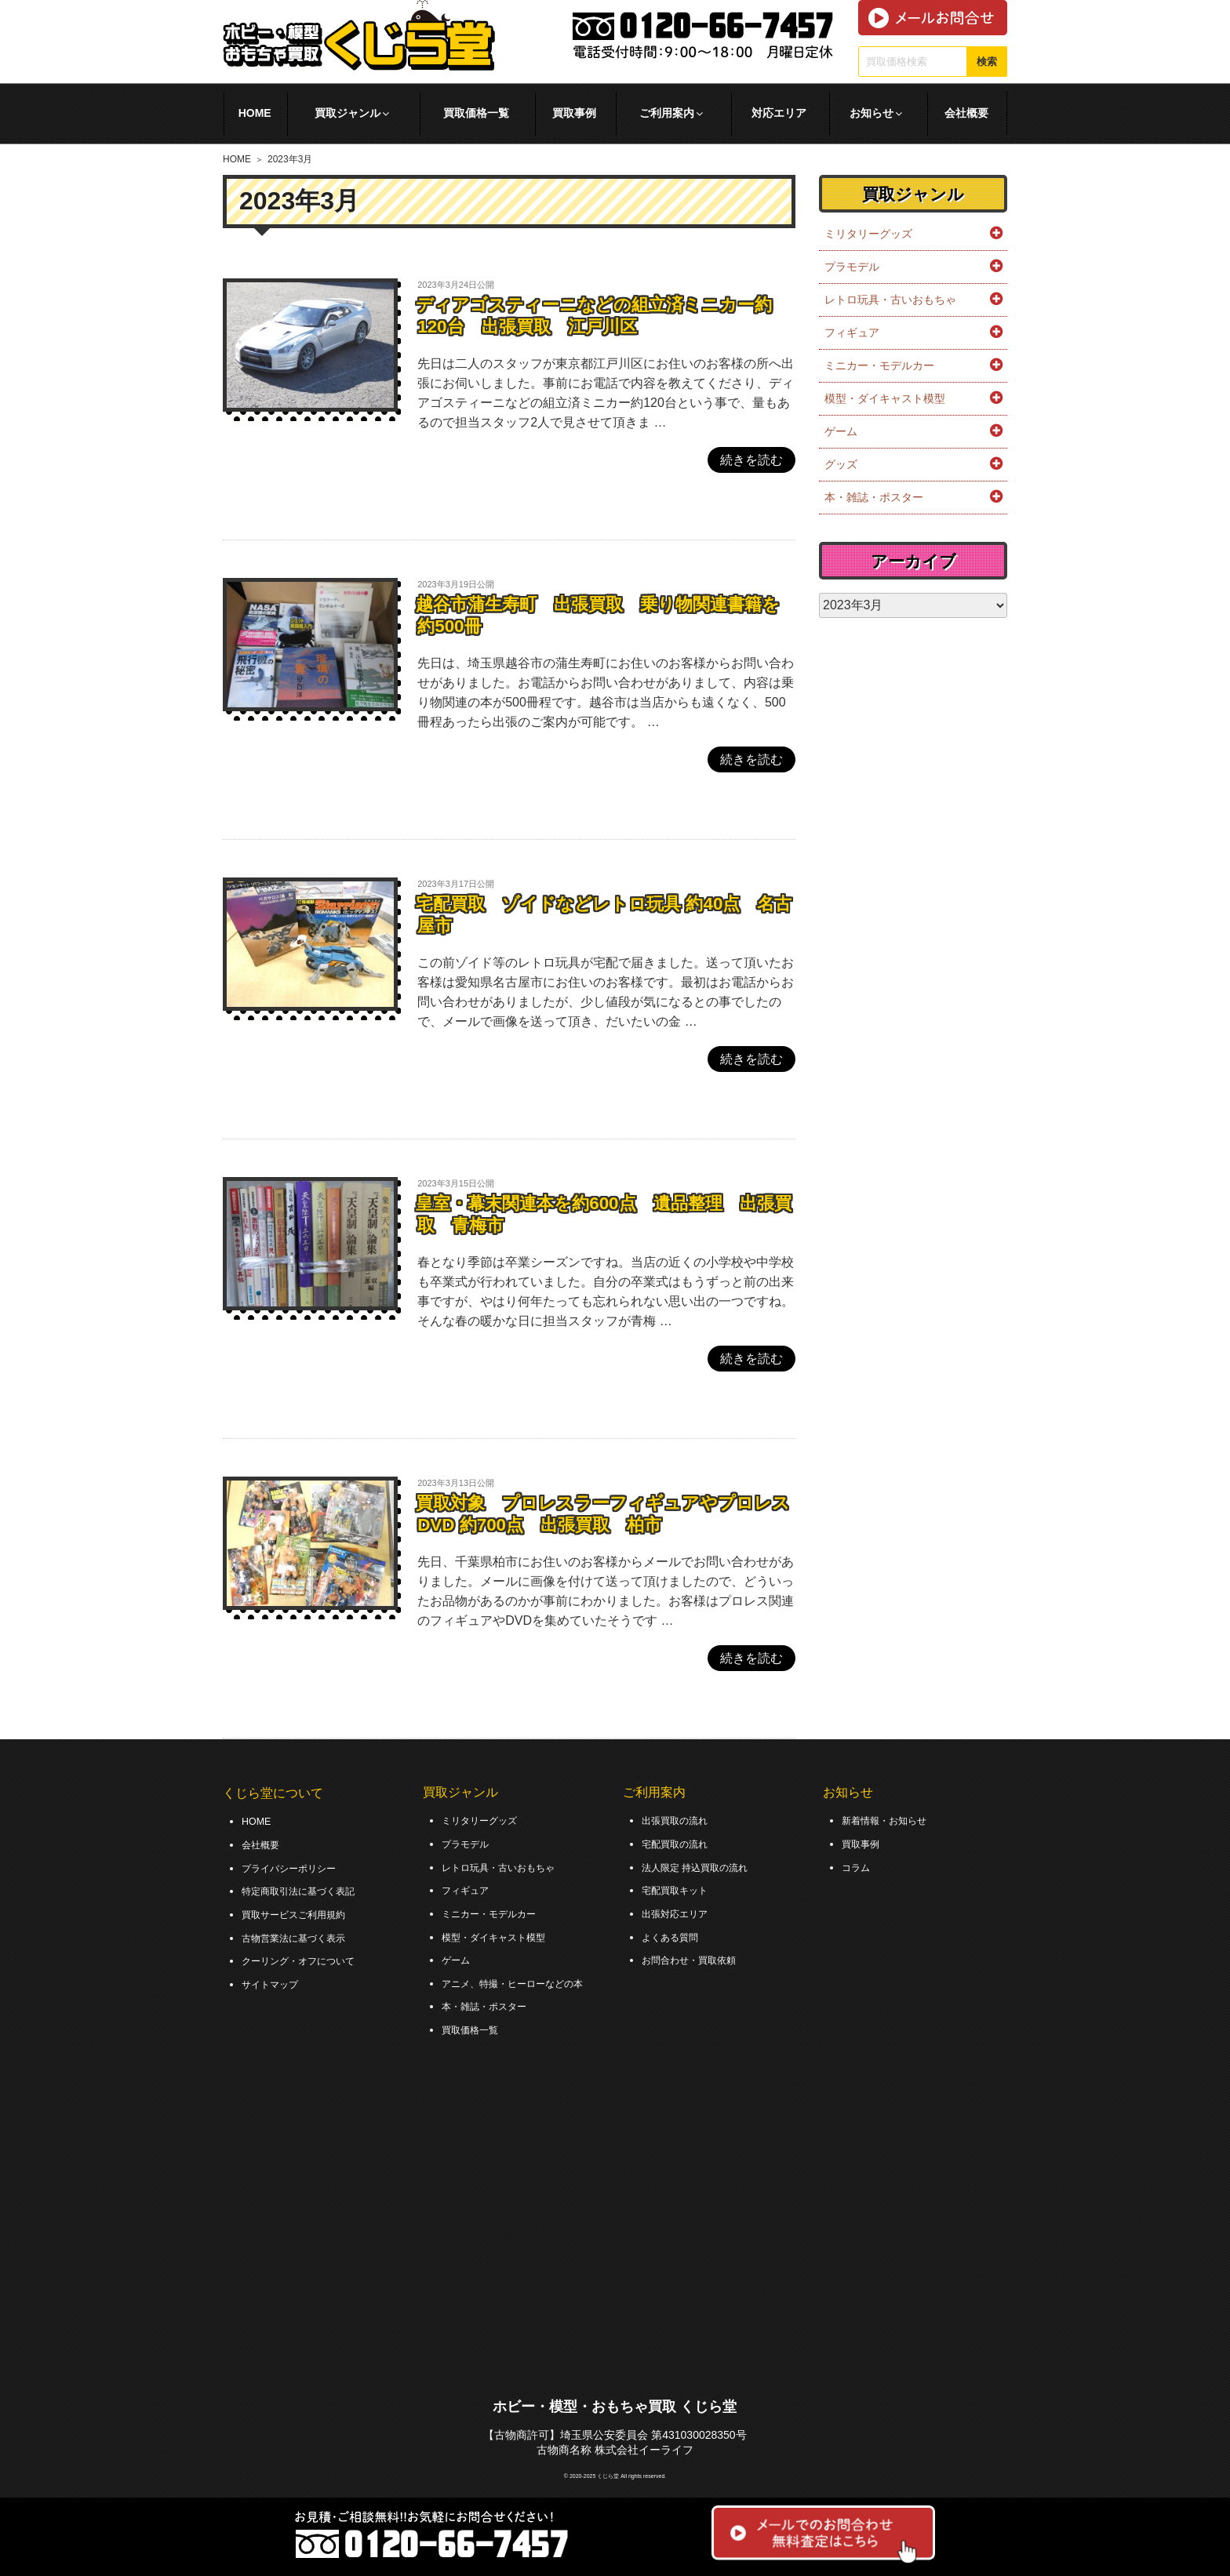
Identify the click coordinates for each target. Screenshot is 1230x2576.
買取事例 (574, 113)
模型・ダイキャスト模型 (884, 398)
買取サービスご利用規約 (302, 1910)
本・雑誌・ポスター (873, 497)
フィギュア (851, 332)
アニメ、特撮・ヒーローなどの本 (524, 1976)
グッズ (840, 464)
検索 (987, 61)
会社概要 (966, 113)
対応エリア (778, 113)
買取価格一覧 (476, 113)
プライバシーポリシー (296, 1865)
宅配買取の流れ (680, 1843)
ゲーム (840, 431)
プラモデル (851, 266)
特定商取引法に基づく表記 (307, 1888)
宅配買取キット (680, 1887)
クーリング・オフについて (307, 1955)
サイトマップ (275, 1977)
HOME (254, 113)
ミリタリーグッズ (868, 233)
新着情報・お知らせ (891, 1820)
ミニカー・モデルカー (879, 365)
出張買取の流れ (680, 1820)
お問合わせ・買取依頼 (696, 1954)
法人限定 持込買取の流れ (704, 1864)
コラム (858, 1864)
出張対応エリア (680, 1909)
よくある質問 (675, 1931)
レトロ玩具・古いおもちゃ (890, 299)
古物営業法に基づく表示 (302, 1932)
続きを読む (751, 460)
